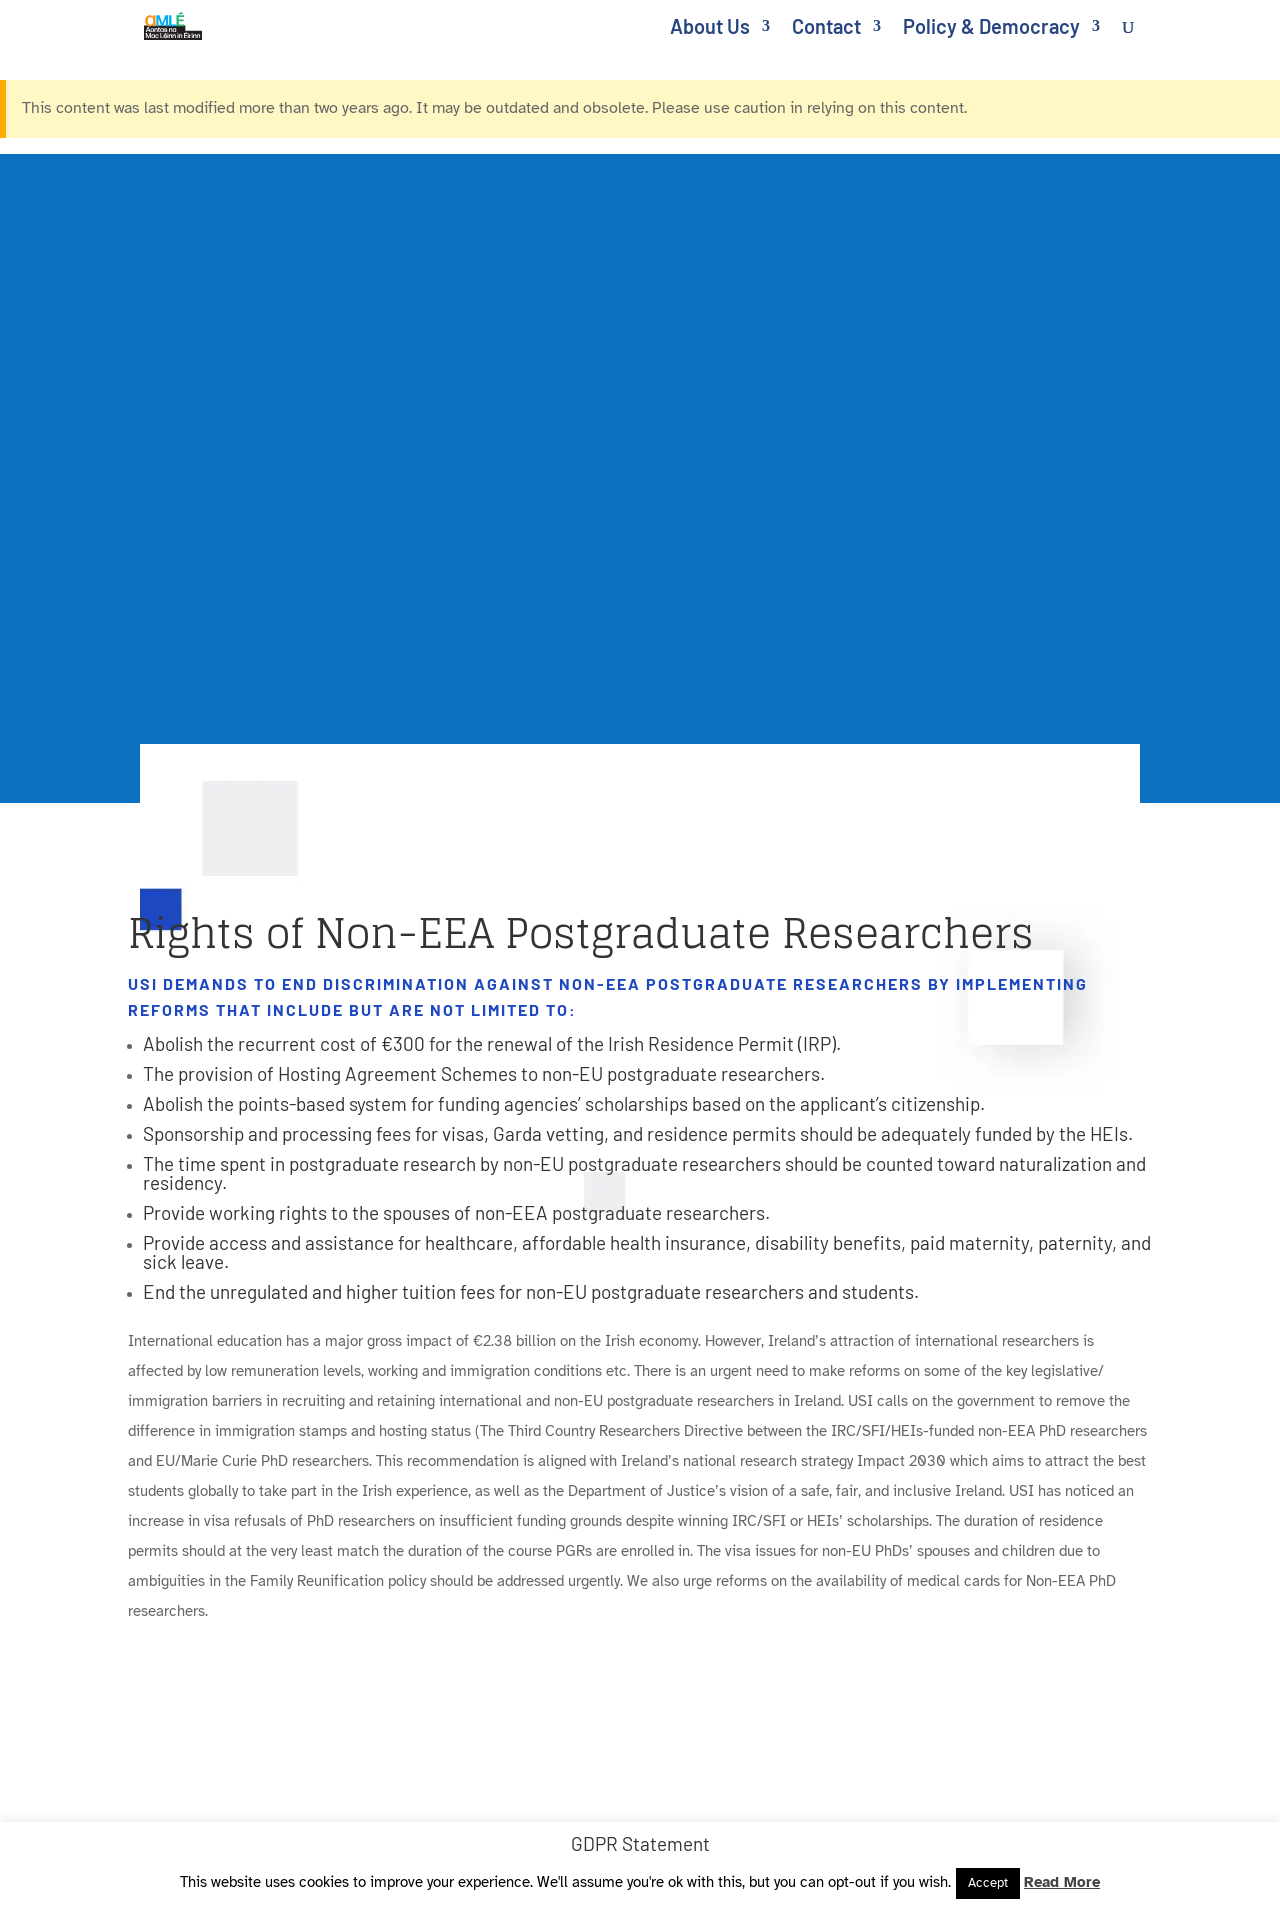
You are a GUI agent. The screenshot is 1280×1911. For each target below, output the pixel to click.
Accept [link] (988, 1883)
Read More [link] (1062, 1882)
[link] (185, 24)
